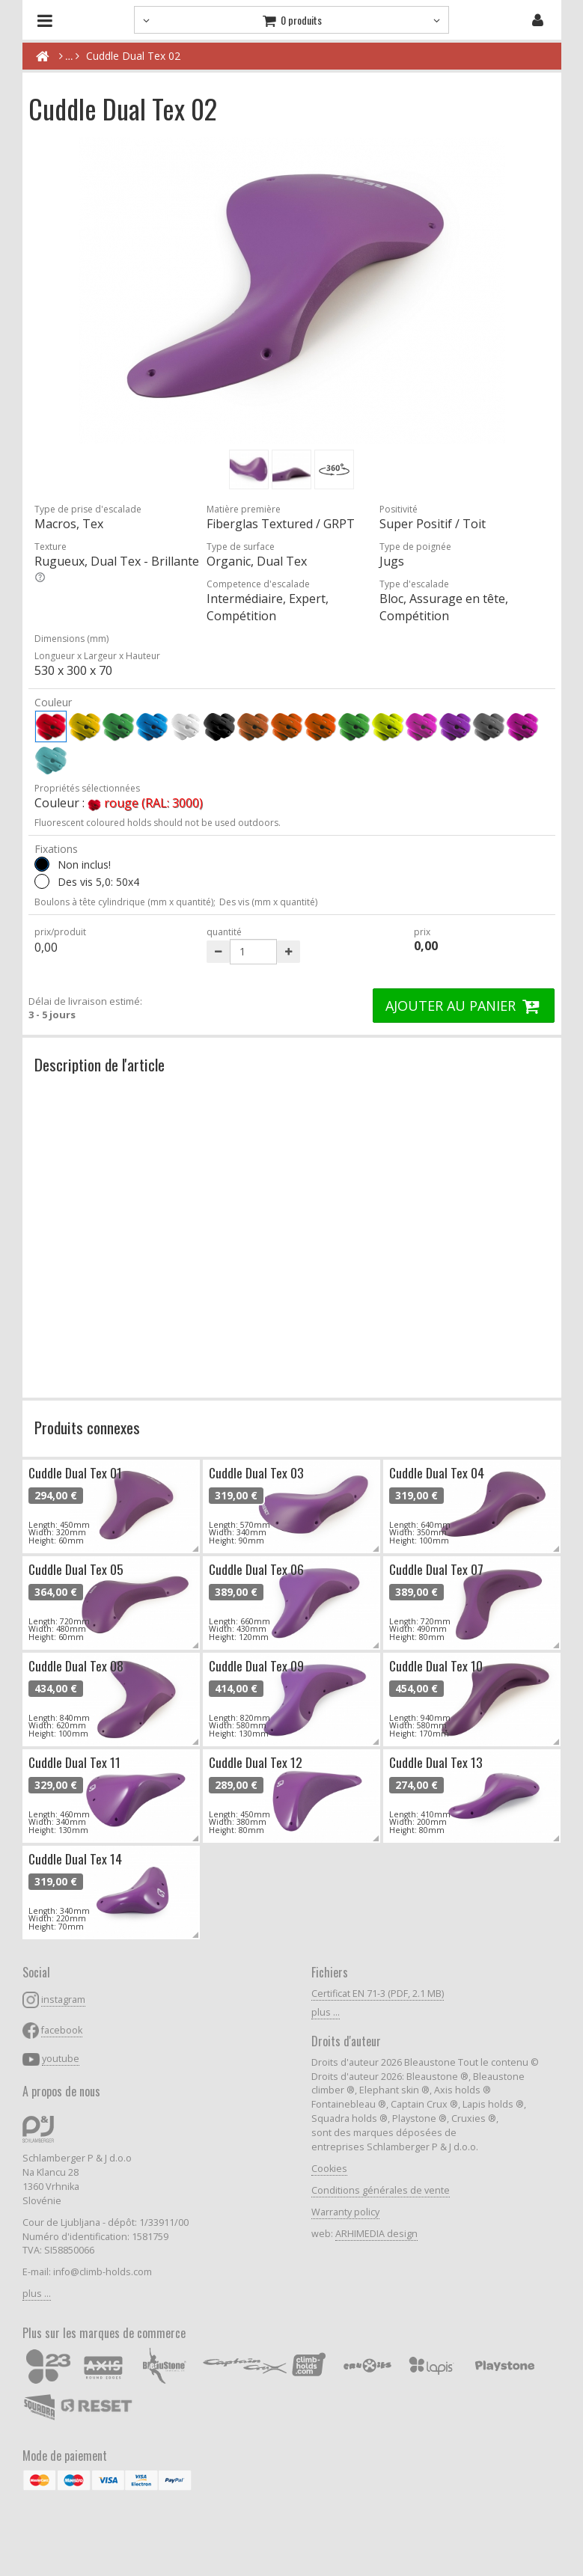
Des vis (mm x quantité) (268, 902)
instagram (63, 1999)
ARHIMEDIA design (376, 2233)
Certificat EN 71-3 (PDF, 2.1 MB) (377, 1993)
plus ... (36, 2293)
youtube (60, 2058)
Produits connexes (87, 1427)
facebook (61, 2030)
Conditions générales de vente (380, 2190)
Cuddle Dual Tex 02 (133, 56)
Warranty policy (345, 2212)
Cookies (329, 2168)
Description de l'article (99, 1064)
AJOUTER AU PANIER (464, 1006)
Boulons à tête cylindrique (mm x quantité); (125, 902)
